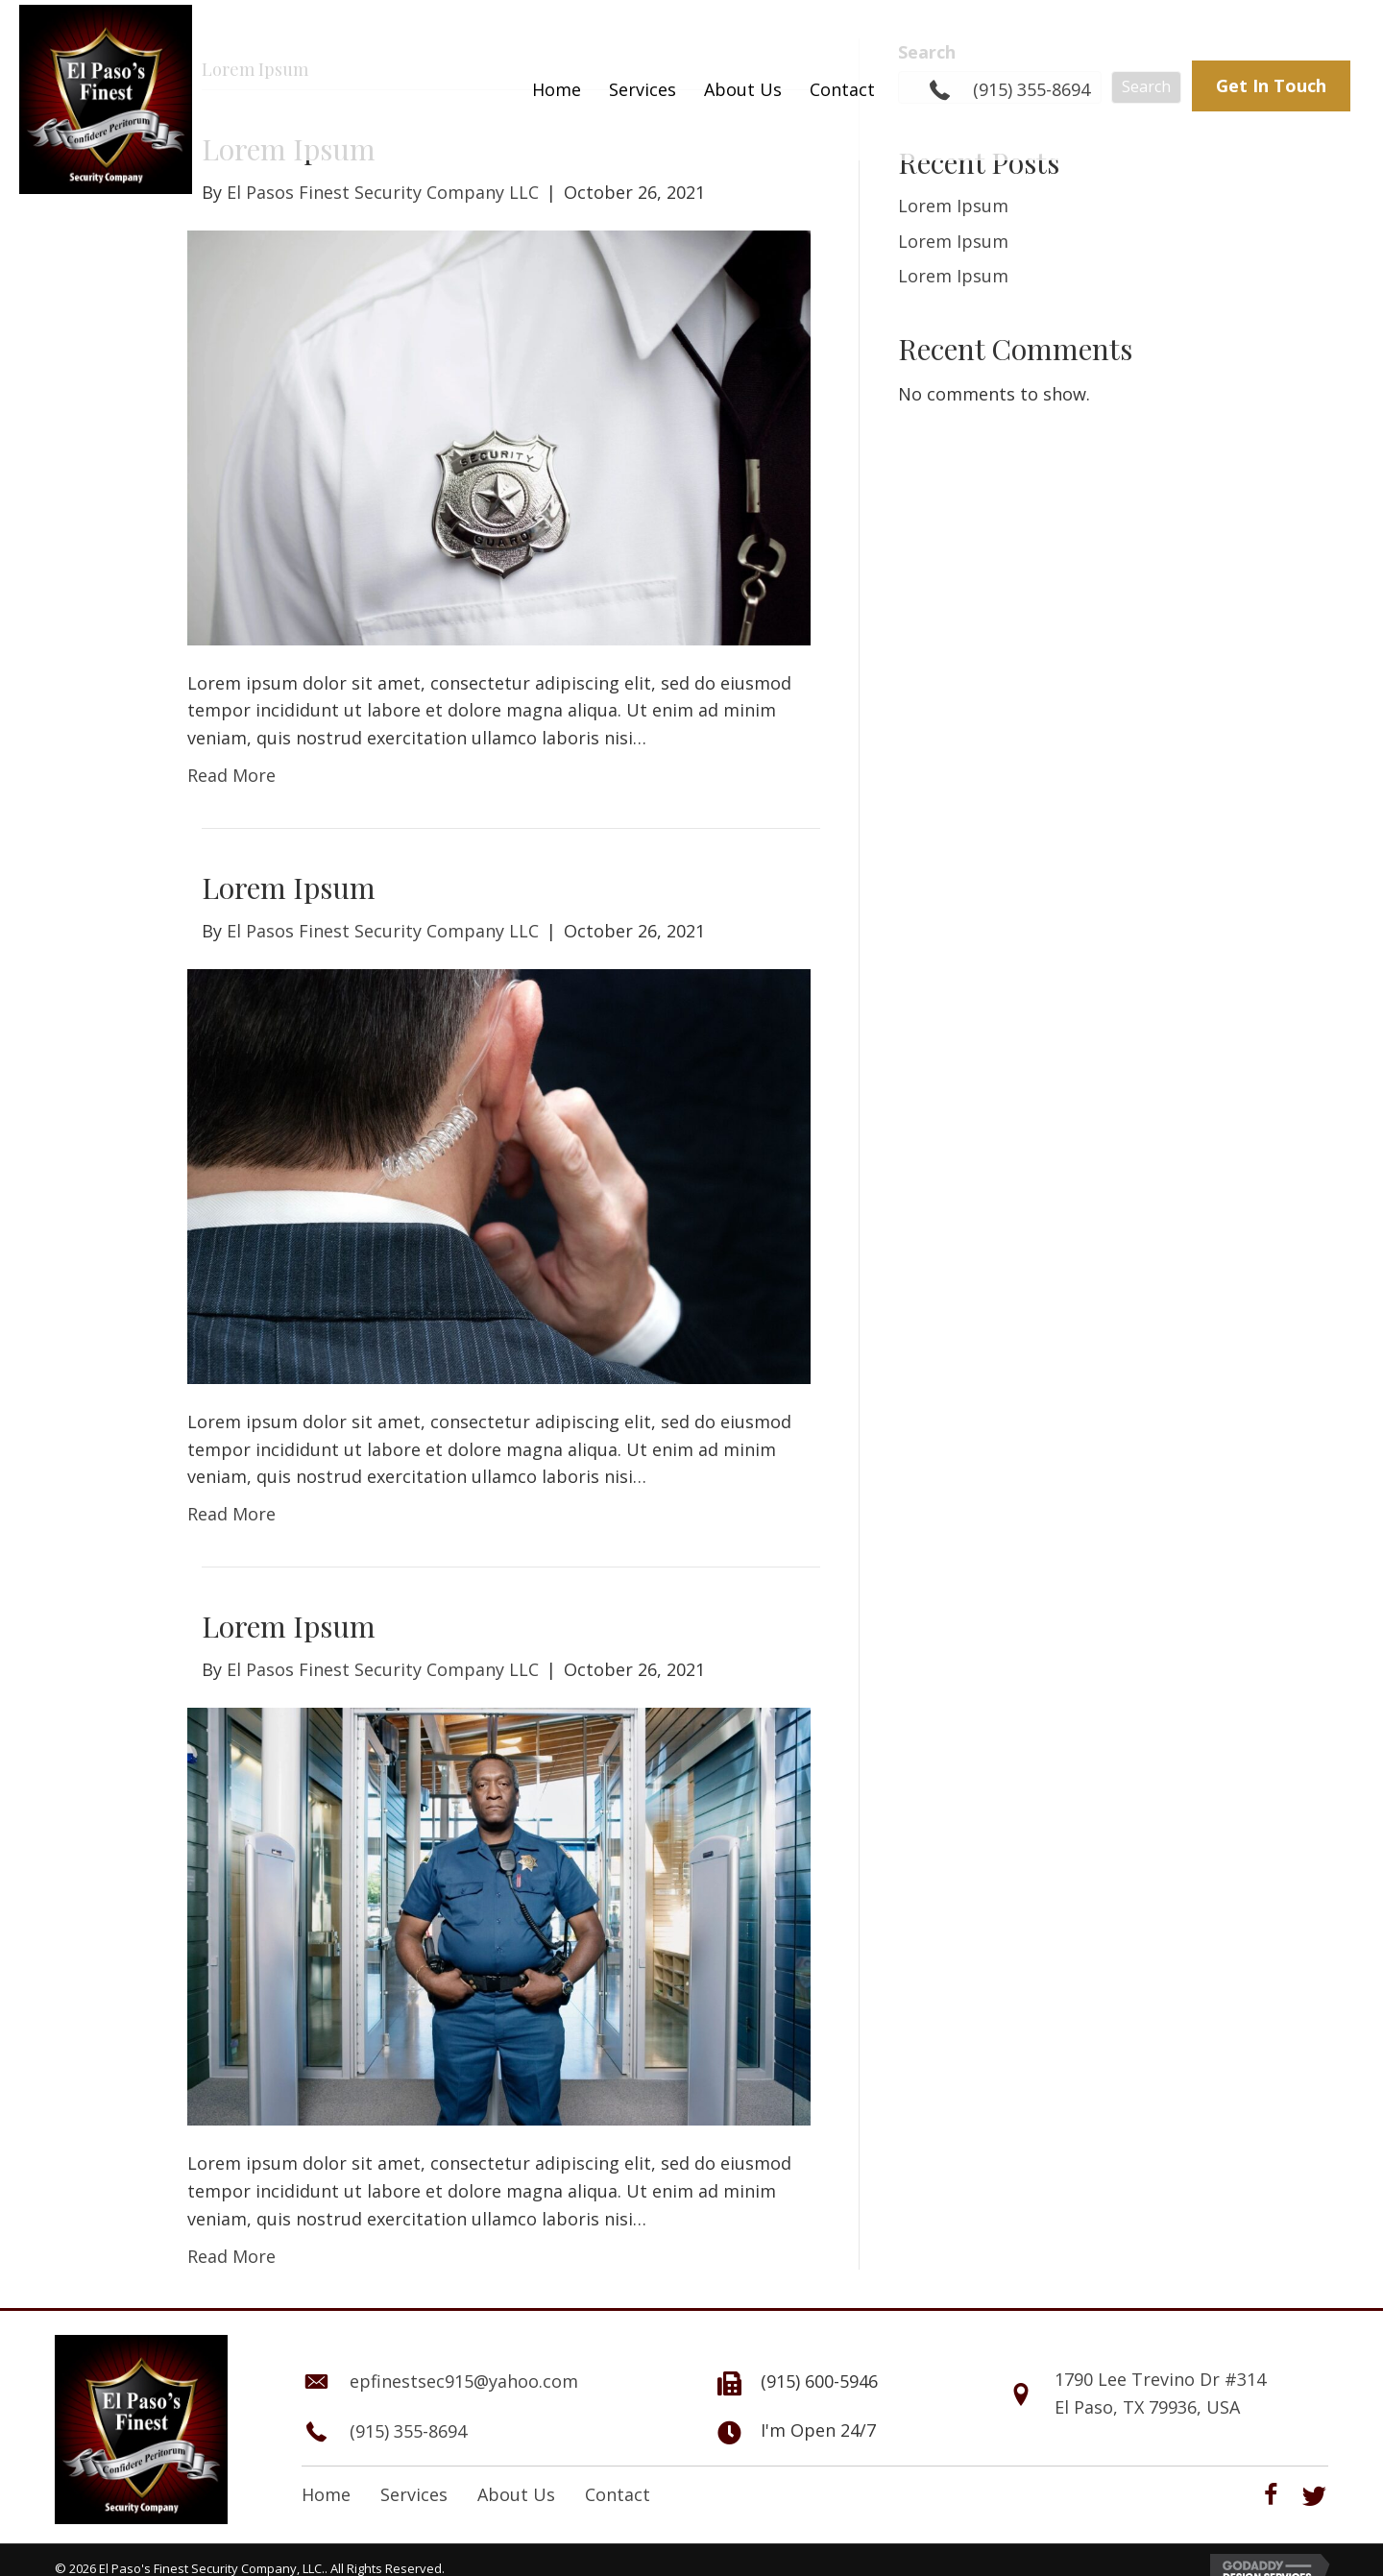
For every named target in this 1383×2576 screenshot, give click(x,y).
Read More (231, 775)
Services (414, 2494)
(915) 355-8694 (1031, 89)
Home (326, 2494)
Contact (617, 2494)
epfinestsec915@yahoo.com (464, 2381)
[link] (556, 90)
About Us (516, 2494)
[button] (1271, 86)
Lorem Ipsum (289, 887)
